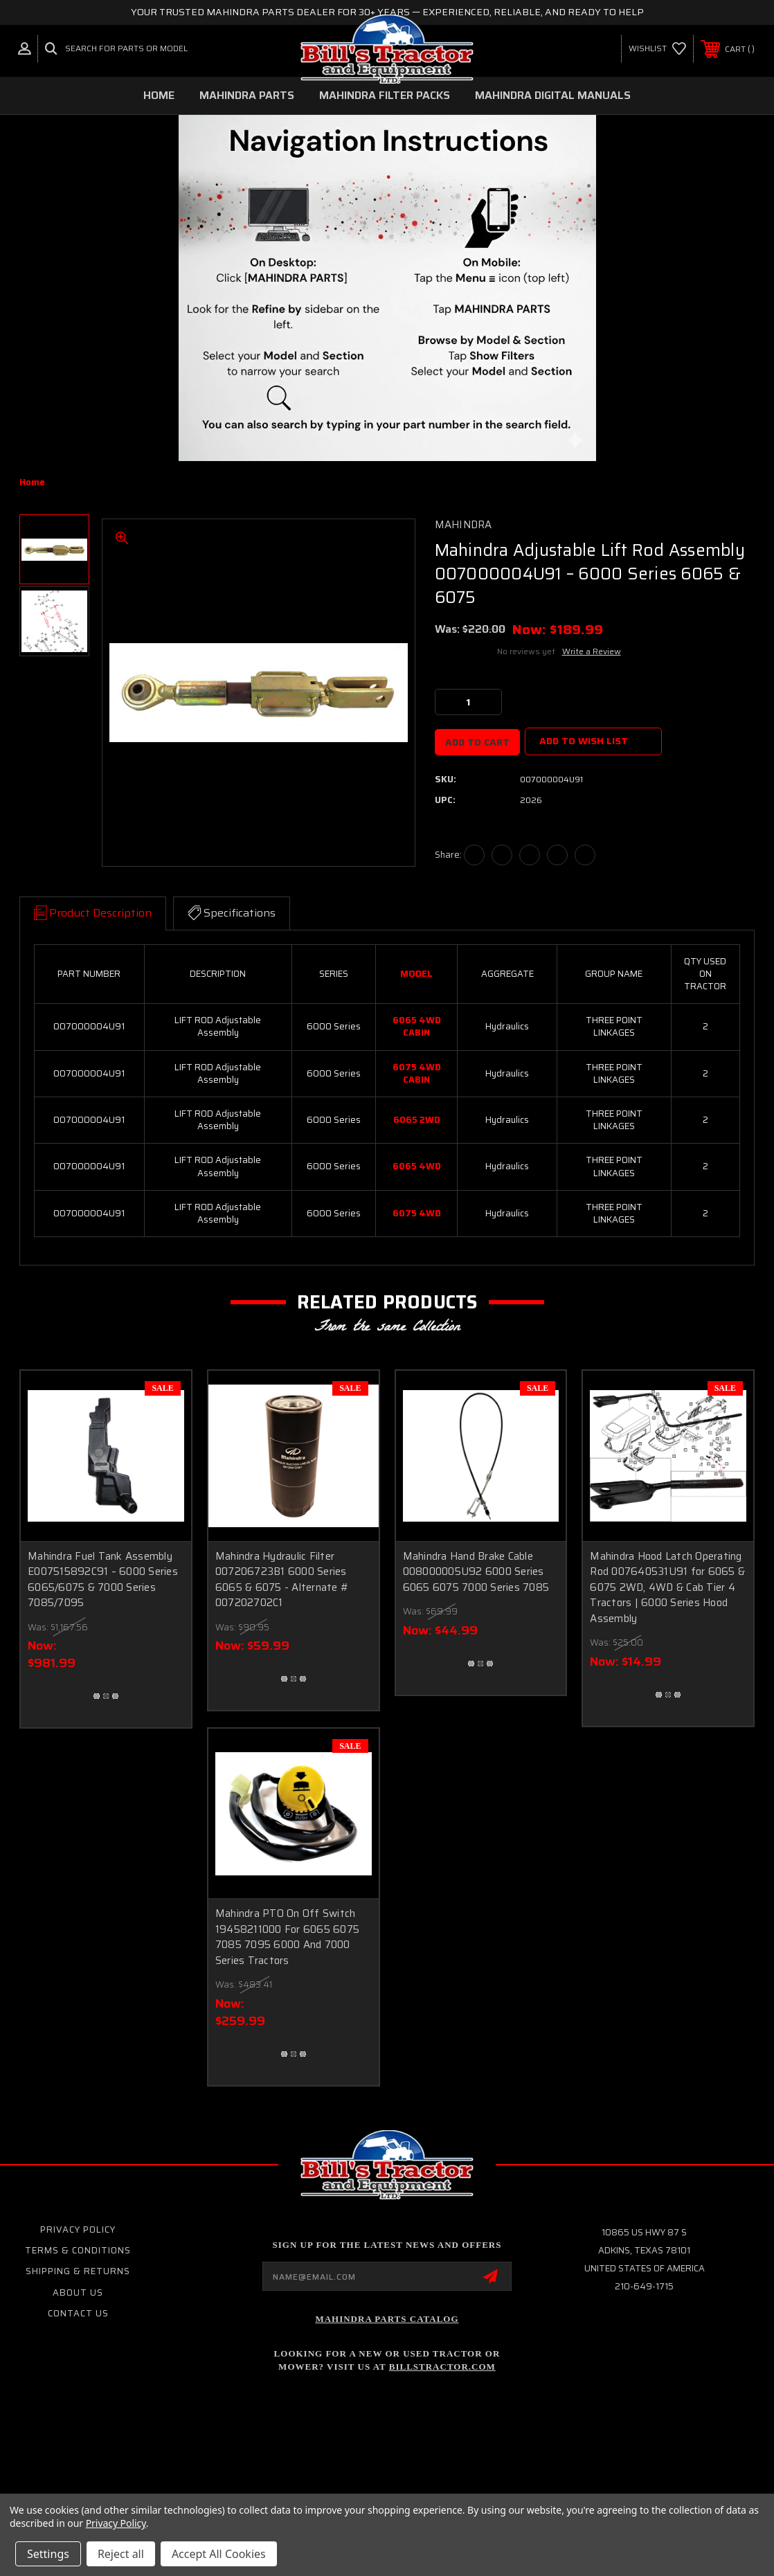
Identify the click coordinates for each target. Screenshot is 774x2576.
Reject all (121, 2553)
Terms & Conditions (78, 2250)
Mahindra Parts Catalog (386, 2319)
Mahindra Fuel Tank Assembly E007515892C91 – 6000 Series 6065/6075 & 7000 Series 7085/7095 (103, 1580)
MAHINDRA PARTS (246, 95)
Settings (48, 2553)
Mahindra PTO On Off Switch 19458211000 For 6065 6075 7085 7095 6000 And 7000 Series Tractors (287, 1937)
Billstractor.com (442, 2366)
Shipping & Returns (78, 2271)
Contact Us (78, 2313)
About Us (78, 2292)
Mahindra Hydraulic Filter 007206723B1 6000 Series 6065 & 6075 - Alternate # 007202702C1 (282, 1580)
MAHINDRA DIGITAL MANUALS (553, 95)
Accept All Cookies (219, 2553)
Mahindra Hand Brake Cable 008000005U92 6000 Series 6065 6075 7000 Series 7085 (476, 1572)
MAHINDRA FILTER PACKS (384, 95)
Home (158, 95)
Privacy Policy (78, 2229)
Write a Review (591, 651)
